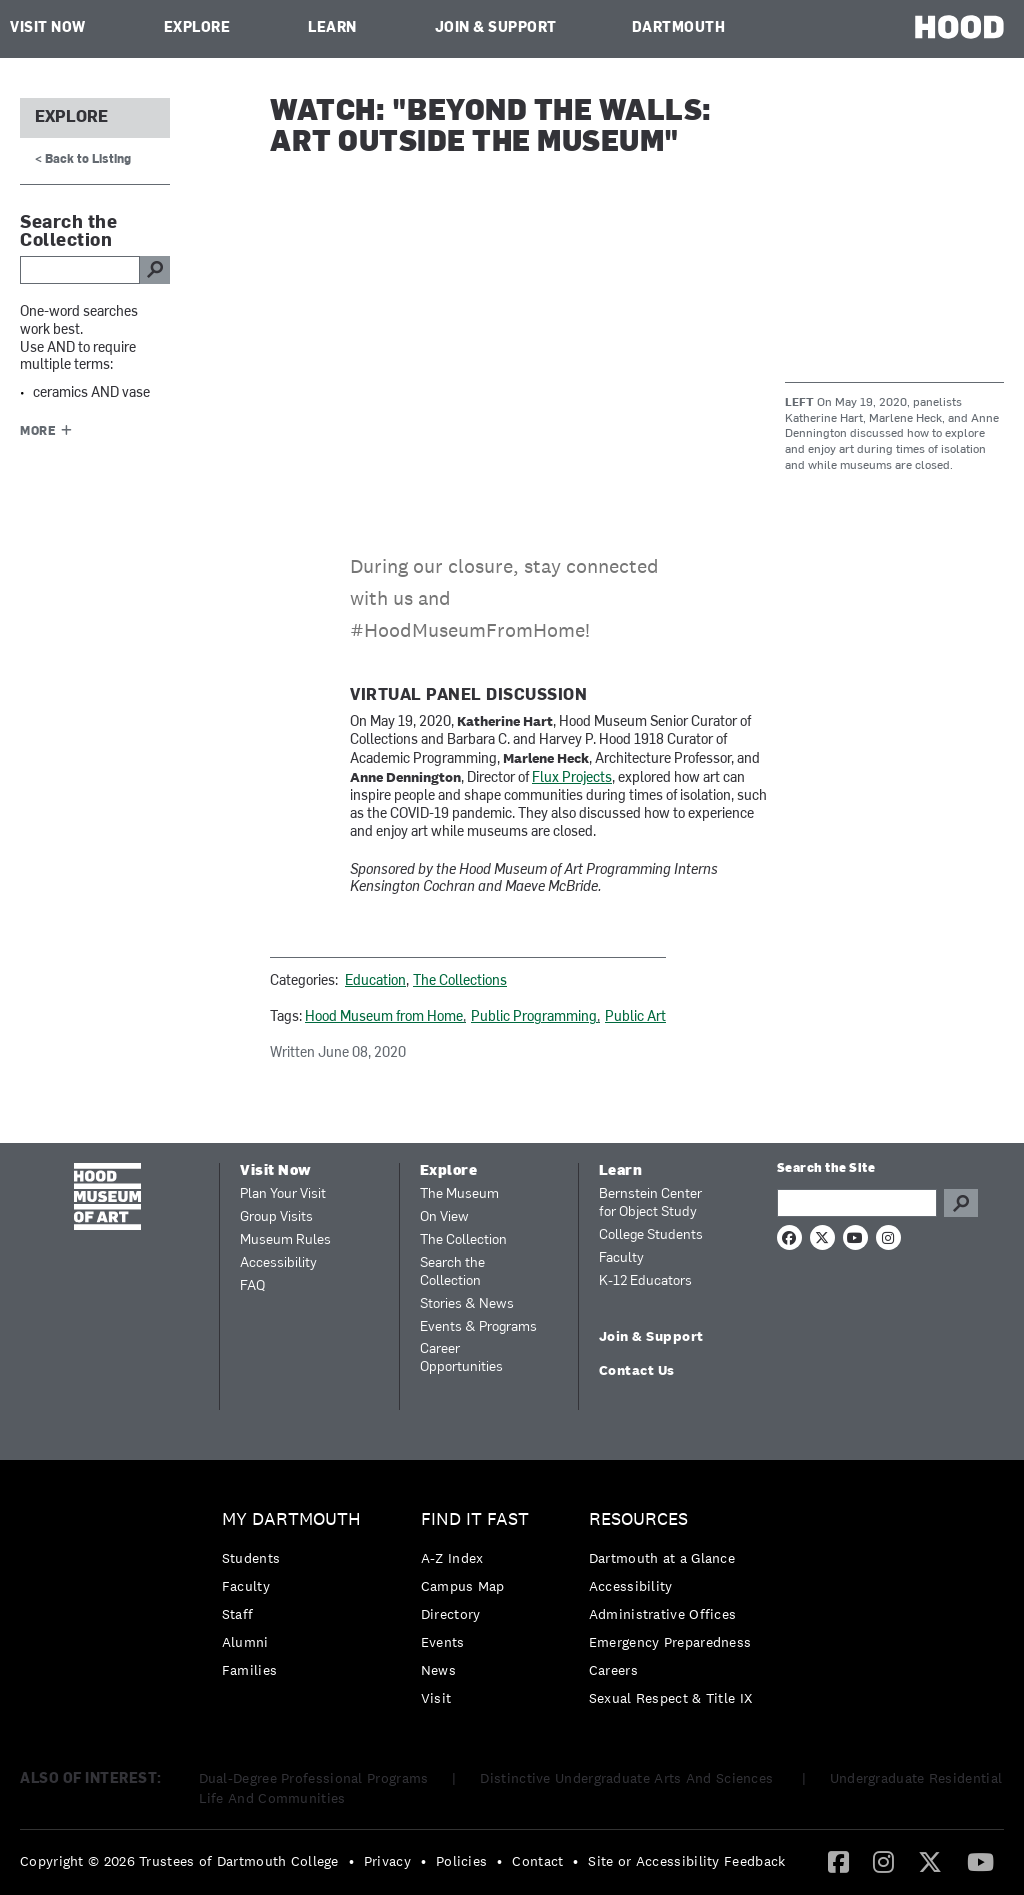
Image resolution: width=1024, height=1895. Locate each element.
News (438, 1670)
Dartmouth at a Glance (662, 1558)
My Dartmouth (291, 1519)
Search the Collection (452, 1272)
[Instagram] (883, 1861)
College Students (651, 1235)
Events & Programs (478, 1327)
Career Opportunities (461, 1358)
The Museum (459, 1194)
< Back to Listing (83, 160)
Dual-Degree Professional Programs (314, 1778)
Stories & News (467, 1304)
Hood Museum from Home (384, 1017)
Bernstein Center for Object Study (650, 1203)
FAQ (252, 1286)
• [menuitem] (351, 1861)
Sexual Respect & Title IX (671, 1698)
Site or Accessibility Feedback (686, 1861)
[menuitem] (296, 1599)
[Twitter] (930, 1861)
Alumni (245, 1642)
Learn (332, 28)
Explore (197, 28)
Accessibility (278, 1263)
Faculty (621, 1258)
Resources (638, 1519)
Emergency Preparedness (670, 1642)
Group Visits (276, 1217)
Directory (451, 1614)
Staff (238, 1614)
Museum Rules (285, 1240)
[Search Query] (857, 1203)
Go (961, 1203)
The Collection (463, 1240)
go (155, 270)
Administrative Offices (663, 1614)
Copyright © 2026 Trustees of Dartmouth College (179, 1861)
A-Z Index (452, 1558)
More (38, 432)
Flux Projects (572, 778)
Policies (461, 1861)
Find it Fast (475, 1519)
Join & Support (496, 28)
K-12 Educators (645, 1281)
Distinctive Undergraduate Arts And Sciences (628, 1778)
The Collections (460, 981)
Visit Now (48, 28)
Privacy (387, 1861)
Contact (537, 1861)
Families (249, 1670)
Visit (436, 1698)
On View (444, 1217)
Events (443, 1642)
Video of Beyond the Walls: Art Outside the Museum (518, 351)
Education (375, 981)
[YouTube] (980, 1861)
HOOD (959, 26)
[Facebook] (838, 1861)
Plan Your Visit (283, 1194)
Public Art (635, 1017)
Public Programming (534, 1017)
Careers (613, 1670)
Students (251, 1558)
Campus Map (463, 1586)
